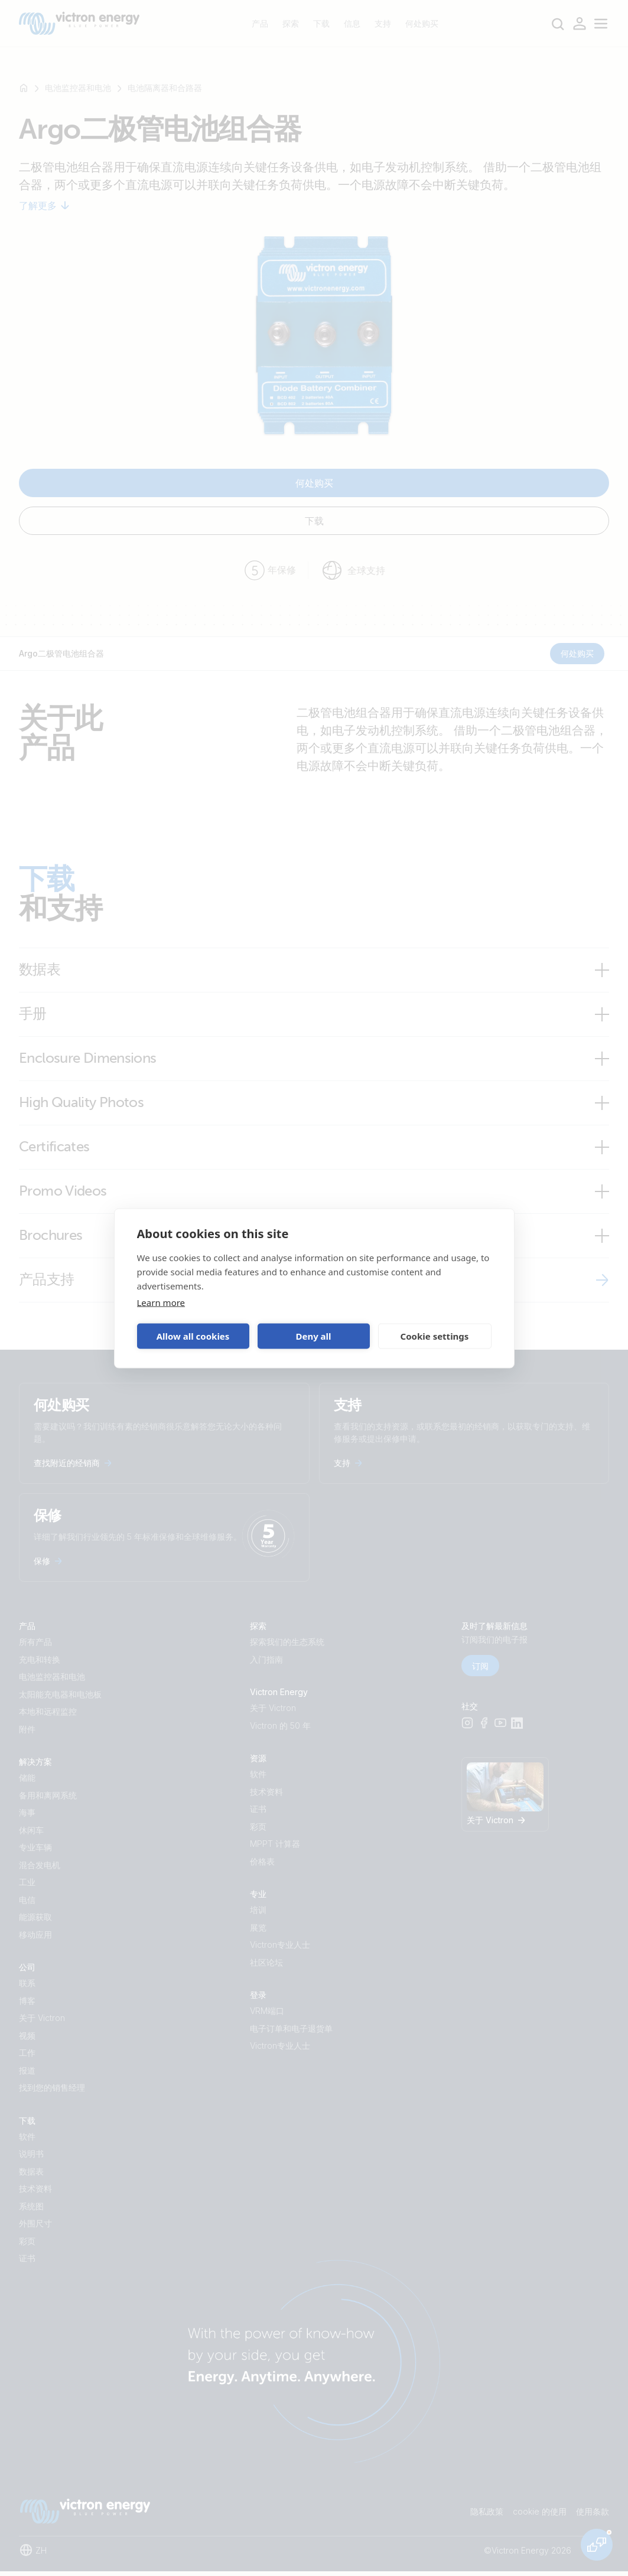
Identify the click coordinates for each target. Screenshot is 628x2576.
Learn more (161, 1302)
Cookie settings (435, 1336)
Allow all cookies (193, 1336)
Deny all (313, 1336)
